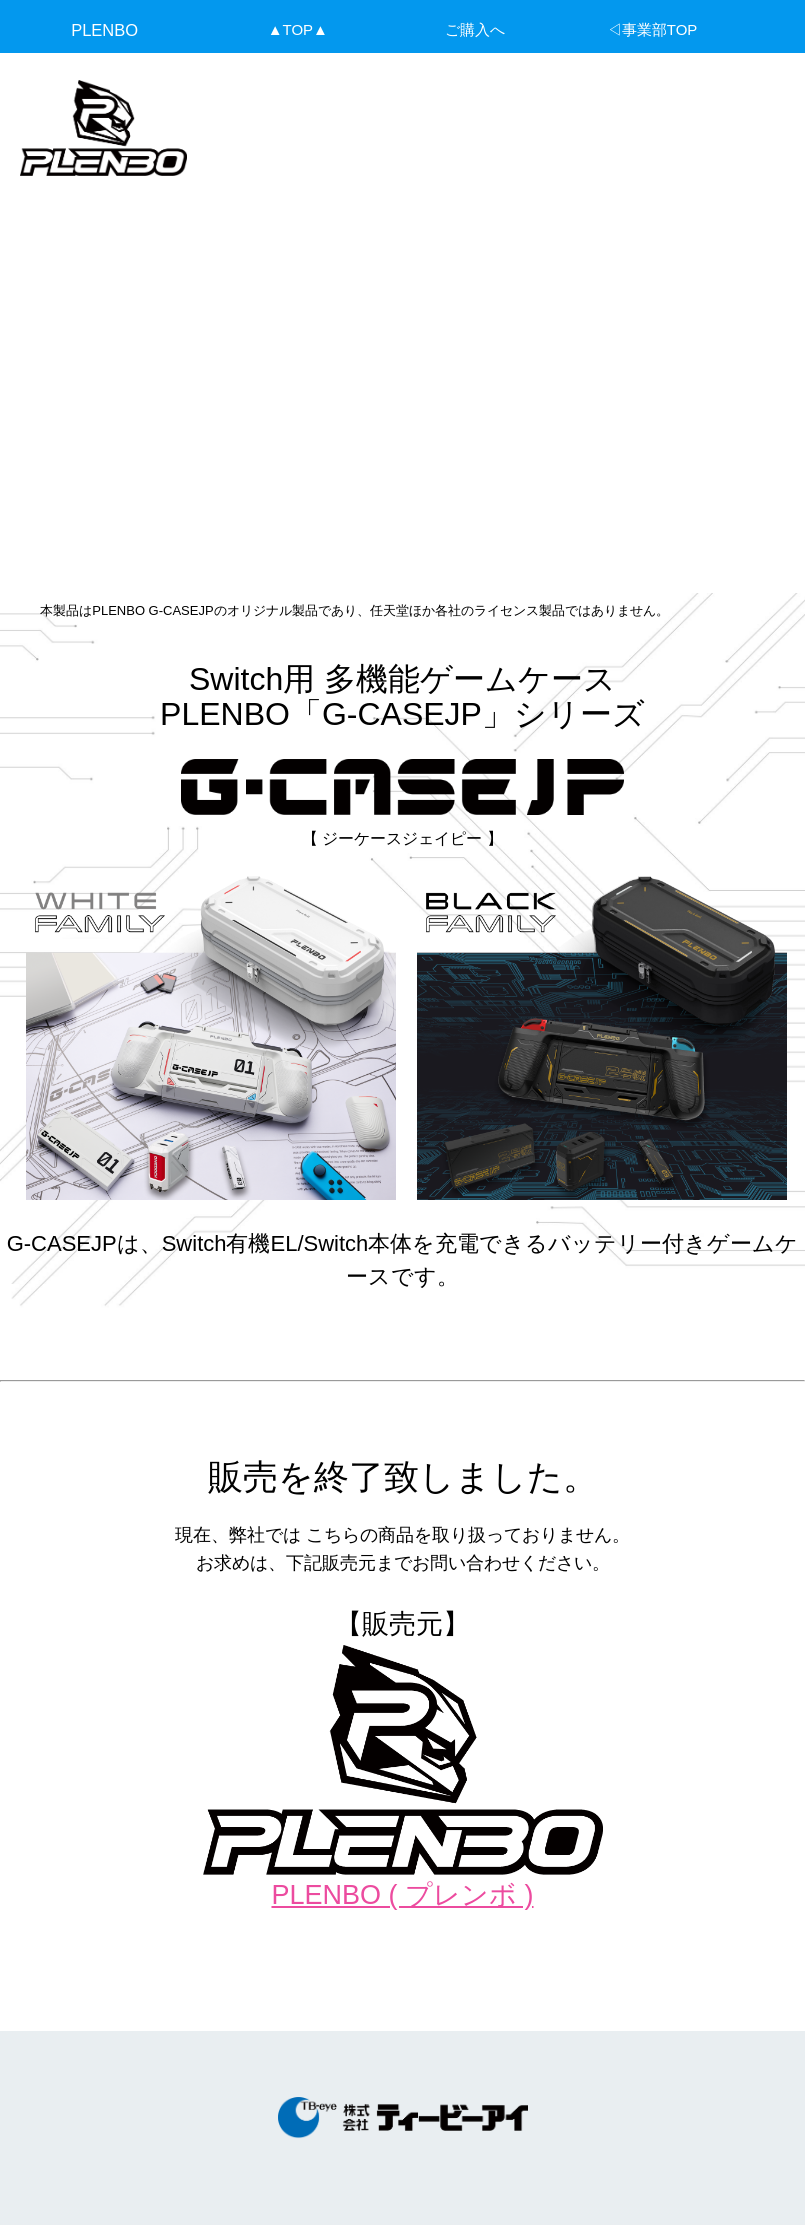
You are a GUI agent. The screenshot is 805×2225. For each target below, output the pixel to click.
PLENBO (104, 30)
